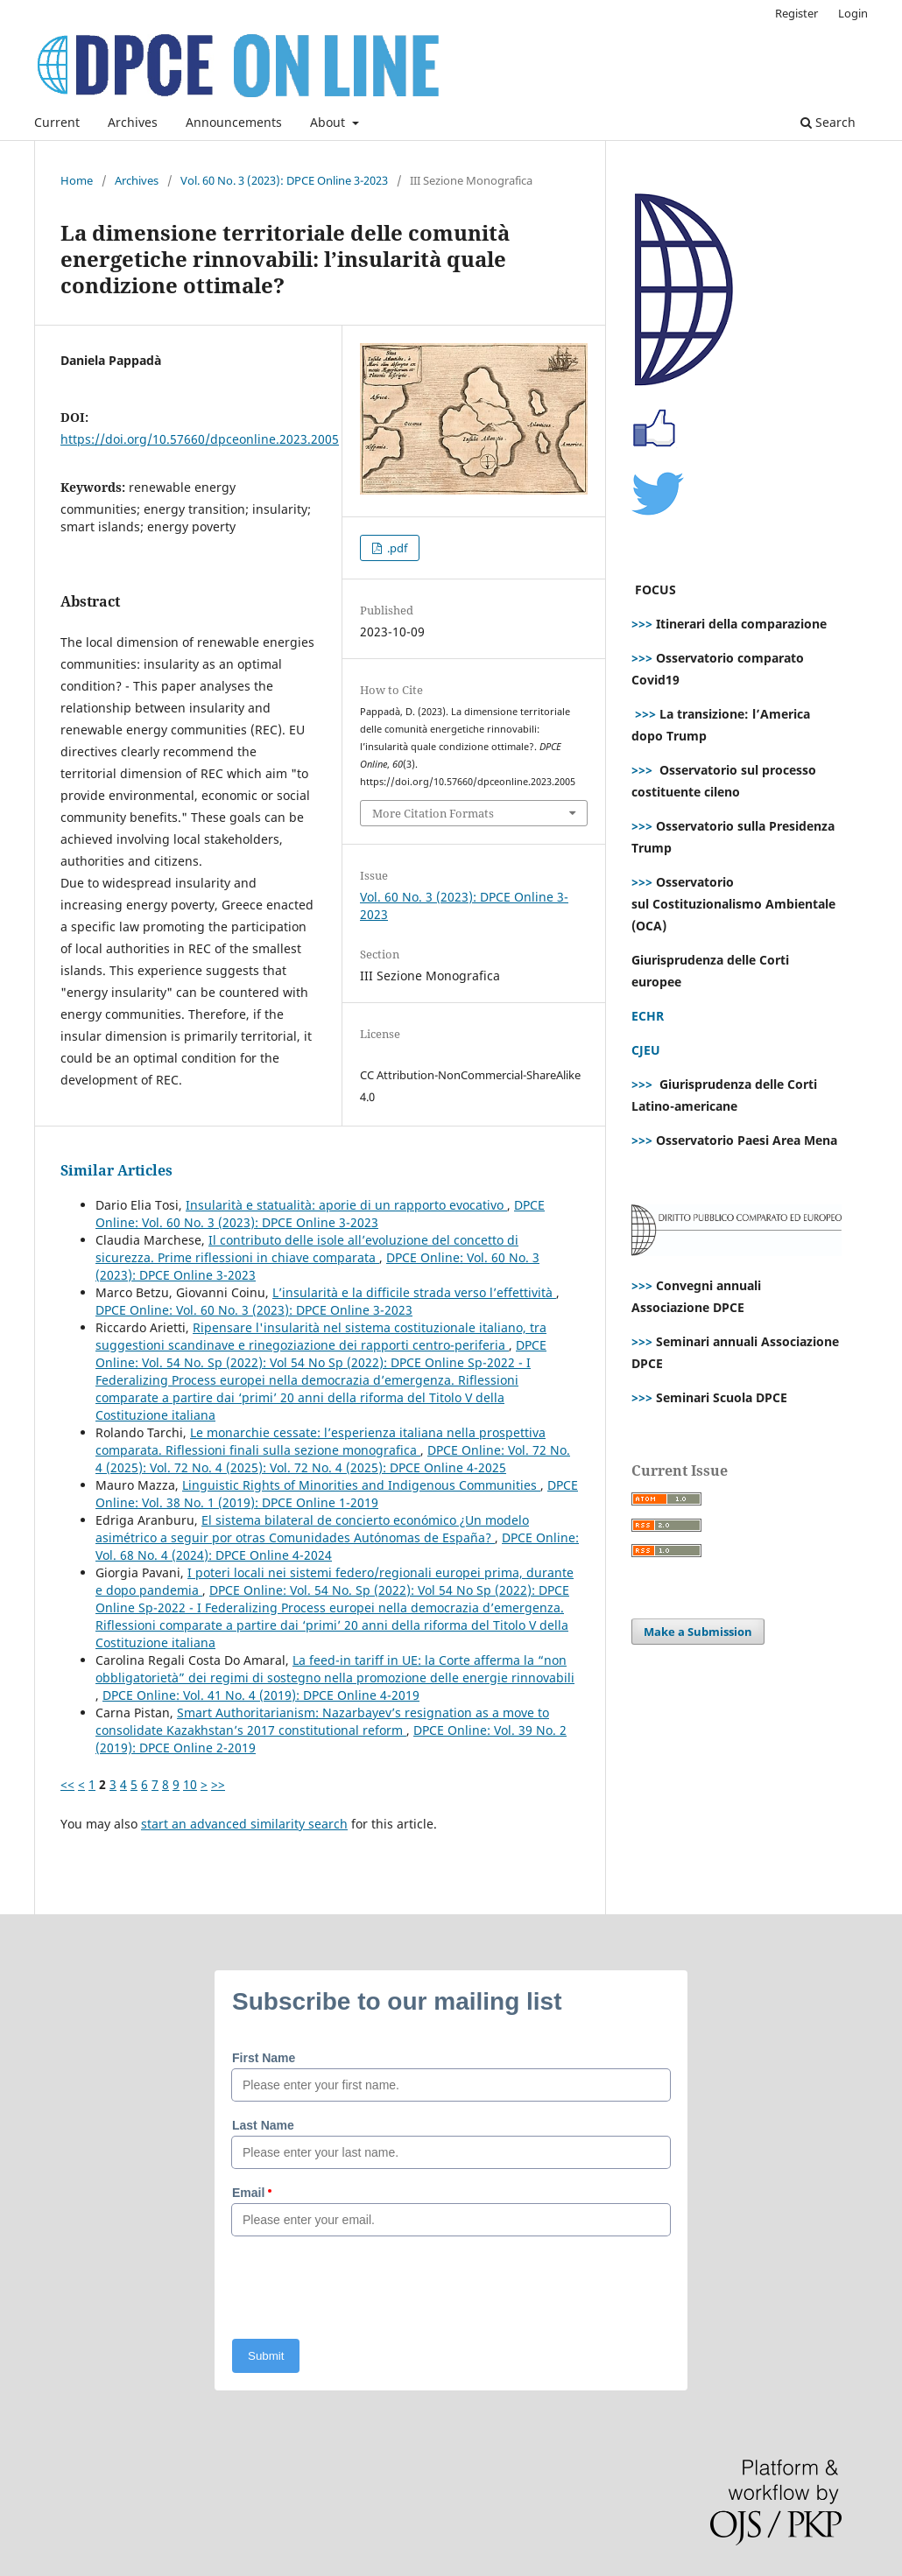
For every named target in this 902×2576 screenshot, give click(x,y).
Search (828, 122)
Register (796, 13)
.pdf (395, 548)
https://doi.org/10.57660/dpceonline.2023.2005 (199, 439)
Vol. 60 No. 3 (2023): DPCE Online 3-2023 (284, 180)
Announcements (234, 122)
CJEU (645, 1050)
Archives (133, 122)
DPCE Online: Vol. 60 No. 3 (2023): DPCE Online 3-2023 (320, 1214)
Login (853, 13)
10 (190, 1784)
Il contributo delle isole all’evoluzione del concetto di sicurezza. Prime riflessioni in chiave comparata (306, 1249)
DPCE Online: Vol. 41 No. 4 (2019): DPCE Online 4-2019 (260, 1695)
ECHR (647, 1015)
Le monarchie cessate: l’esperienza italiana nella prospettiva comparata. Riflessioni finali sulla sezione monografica (320, 1441)
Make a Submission (698, 1631)
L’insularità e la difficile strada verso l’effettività (414, 1292)
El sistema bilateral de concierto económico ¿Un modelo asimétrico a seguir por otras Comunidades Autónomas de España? (312, 1529)
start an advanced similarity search (244, 1823)
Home (76, 180)
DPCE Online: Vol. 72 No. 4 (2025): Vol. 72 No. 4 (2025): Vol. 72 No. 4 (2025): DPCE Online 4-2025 (332, 1459)
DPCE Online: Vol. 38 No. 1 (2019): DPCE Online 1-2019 (336, 1494)
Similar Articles (116, 1170)
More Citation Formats (433, 813)
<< (67, 1784)
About (329, 122)
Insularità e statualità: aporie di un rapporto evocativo (346, 1205)
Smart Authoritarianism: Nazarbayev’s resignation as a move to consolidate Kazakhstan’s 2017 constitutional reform (322, 1721)
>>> (641, 623)
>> (218, 1784)
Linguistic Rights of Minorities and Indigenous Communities (361, 1485)
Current (57, 122)
